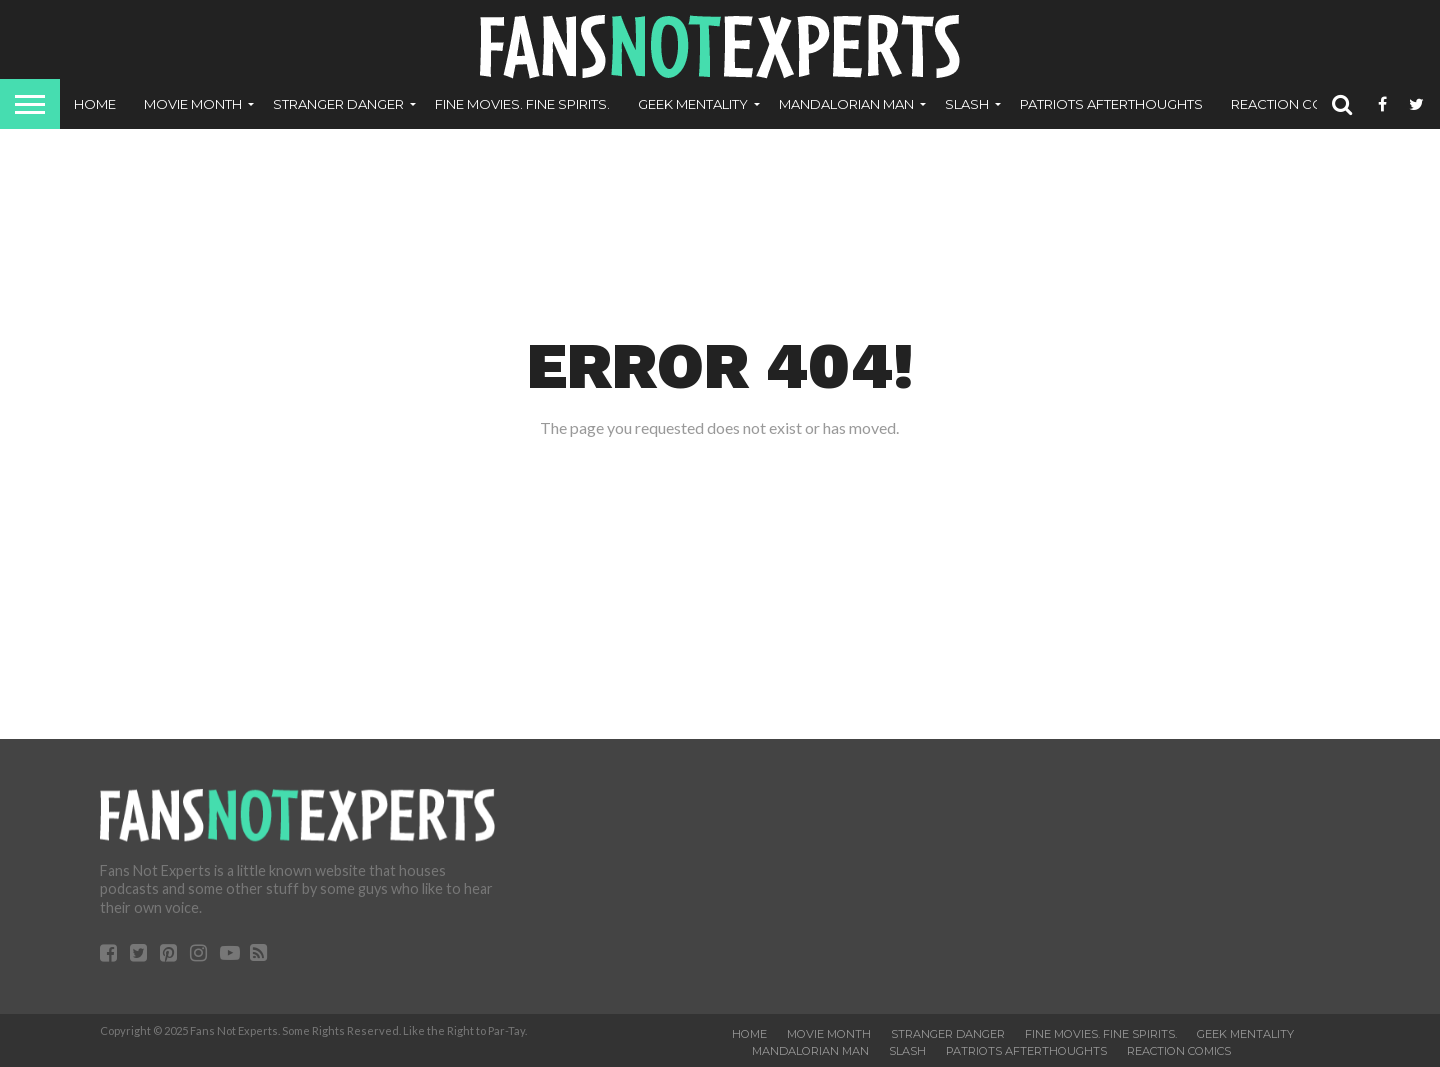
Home (95, 104)
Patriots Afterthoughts (1111, 104)
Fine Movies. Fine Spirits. (522, 104)
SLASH (967, 104)
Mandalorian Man (846, 104)
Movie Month (193, 104)
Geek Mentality (693, 104)
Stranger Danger (338, 104)
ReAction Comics (1294, 104)
